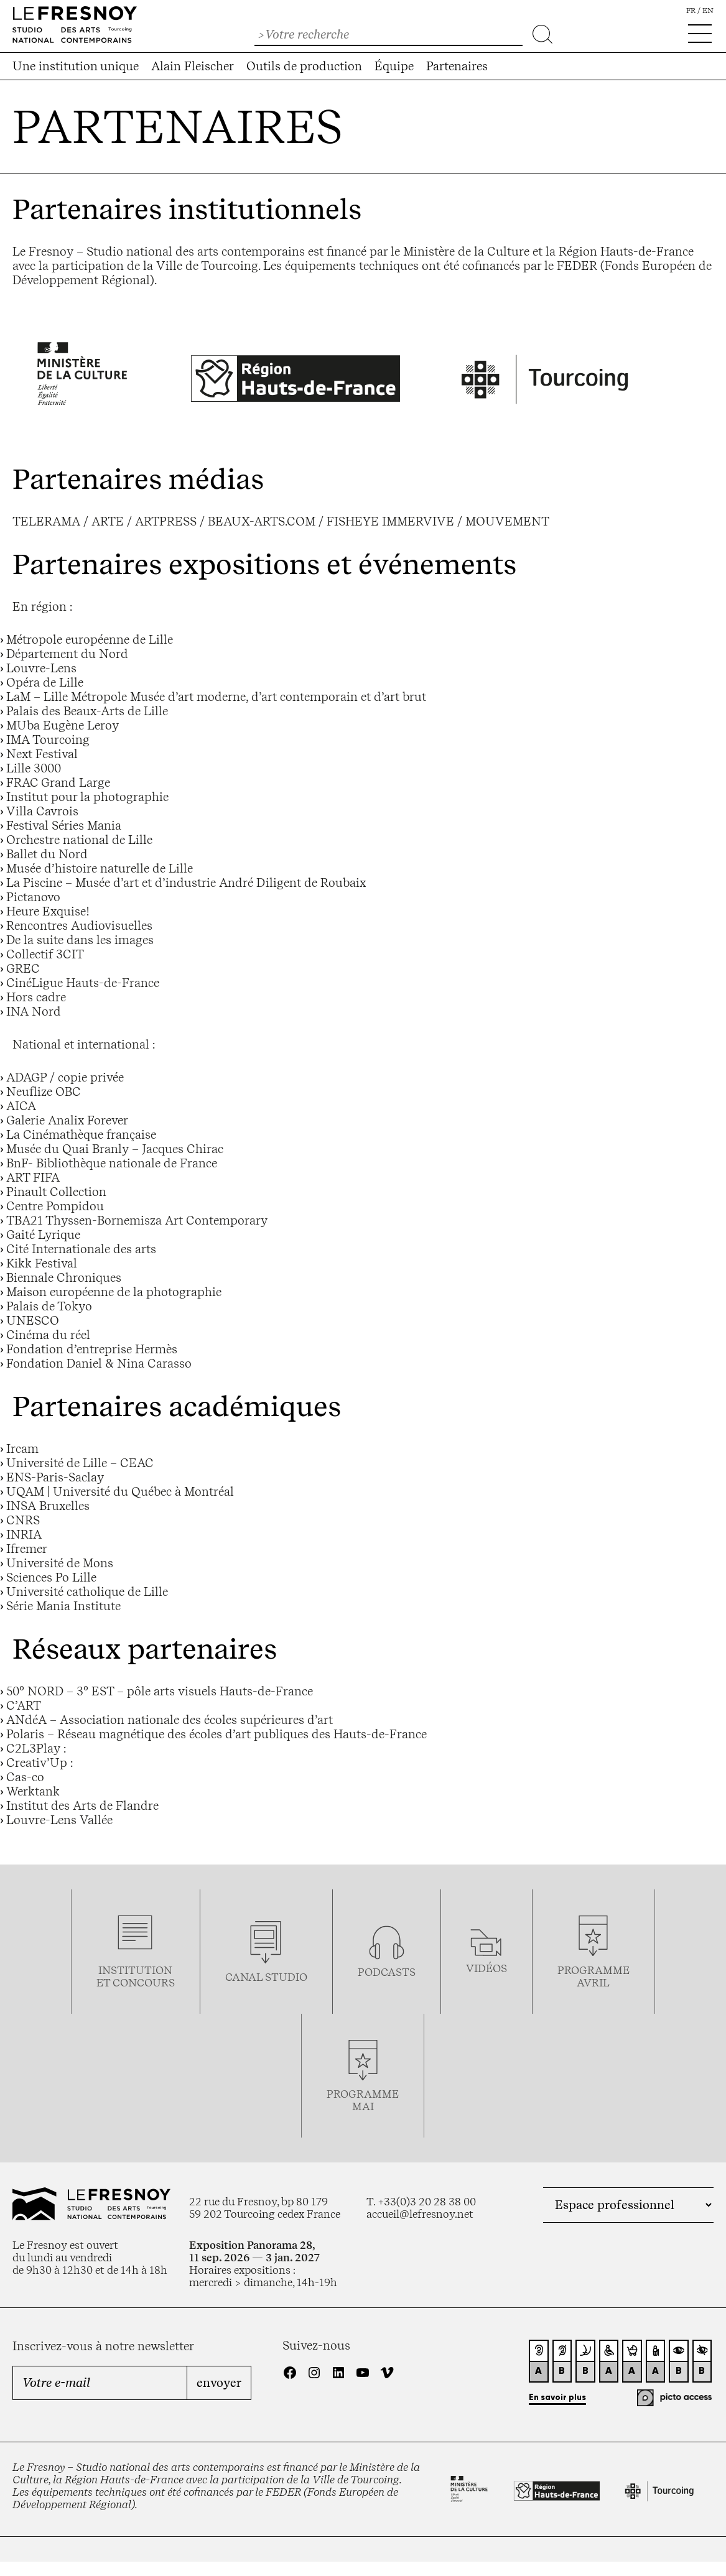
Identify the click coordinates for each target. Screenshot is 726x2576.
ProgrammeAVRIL (593, 1976)
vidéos (486, 1968)
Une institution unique (75, 66)
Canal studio (266, 1977)
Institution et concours (135, 1976)
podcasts (387, 1972)
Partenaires (457, 66)
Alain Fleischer (192, 66)
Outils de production (304, 66)
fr (691, 10)
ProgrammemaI (363, 2100)
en (708, 10)
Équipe (394, 66)
